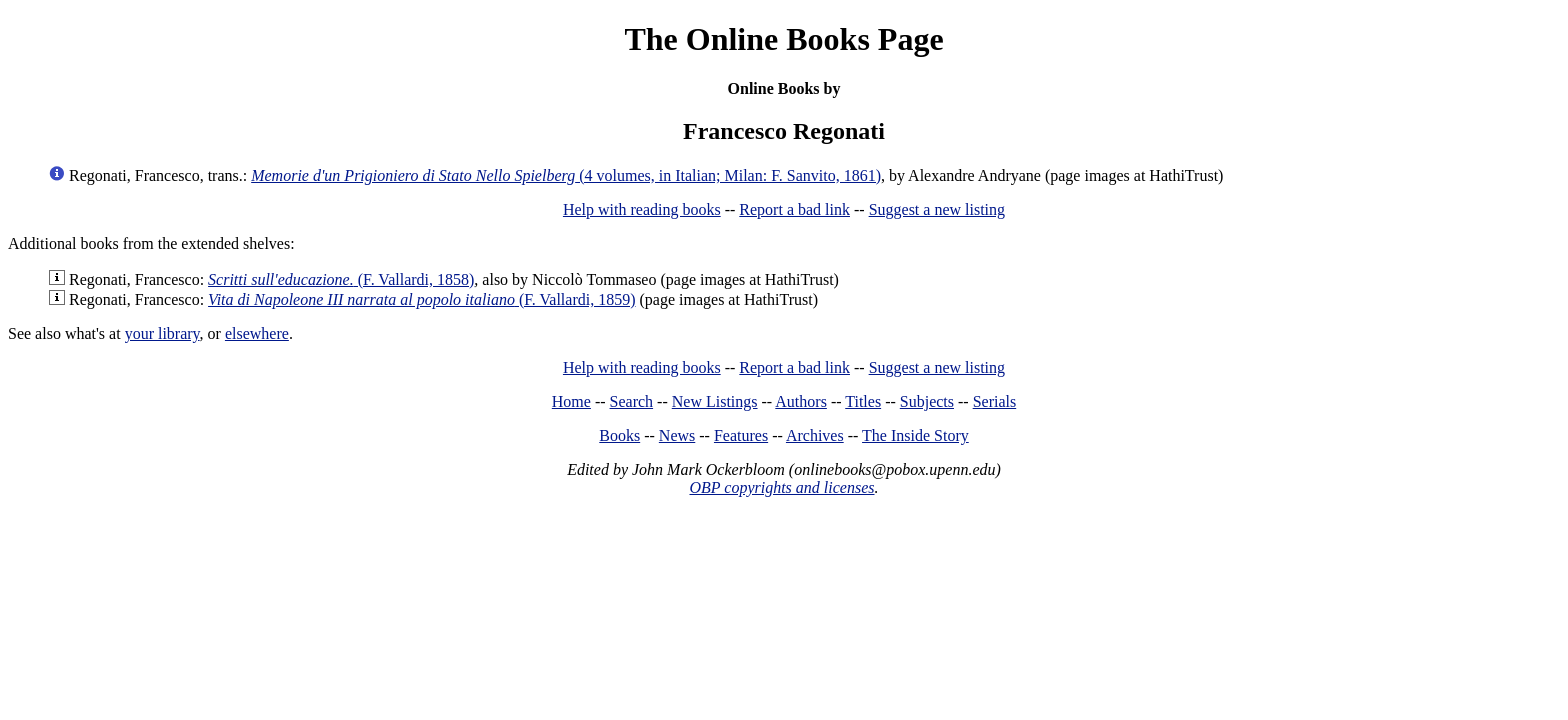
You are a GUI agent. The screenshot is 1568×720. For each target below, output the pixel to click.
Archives (815, 435)
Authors (801, 401)
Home (571, 401)
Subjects (927, 401)
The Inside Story (915, 435)
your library (162, 333)
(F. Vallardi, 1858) (341, 279)
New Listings (715, 401)
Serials (995, 401)
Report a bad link (794, 209)
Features (741, 435)
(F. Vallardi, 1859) (421, 299)
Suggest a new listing (937, 209)
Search (632, 401)
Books (619, 435)
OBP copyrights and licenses (781, 487)
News (677, 435)
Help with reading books (642, 209)
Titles (863, 401)
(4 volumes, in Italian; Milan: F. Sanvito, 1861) (566, 175)
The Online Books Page (783, 39)
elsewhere (257, 333)
